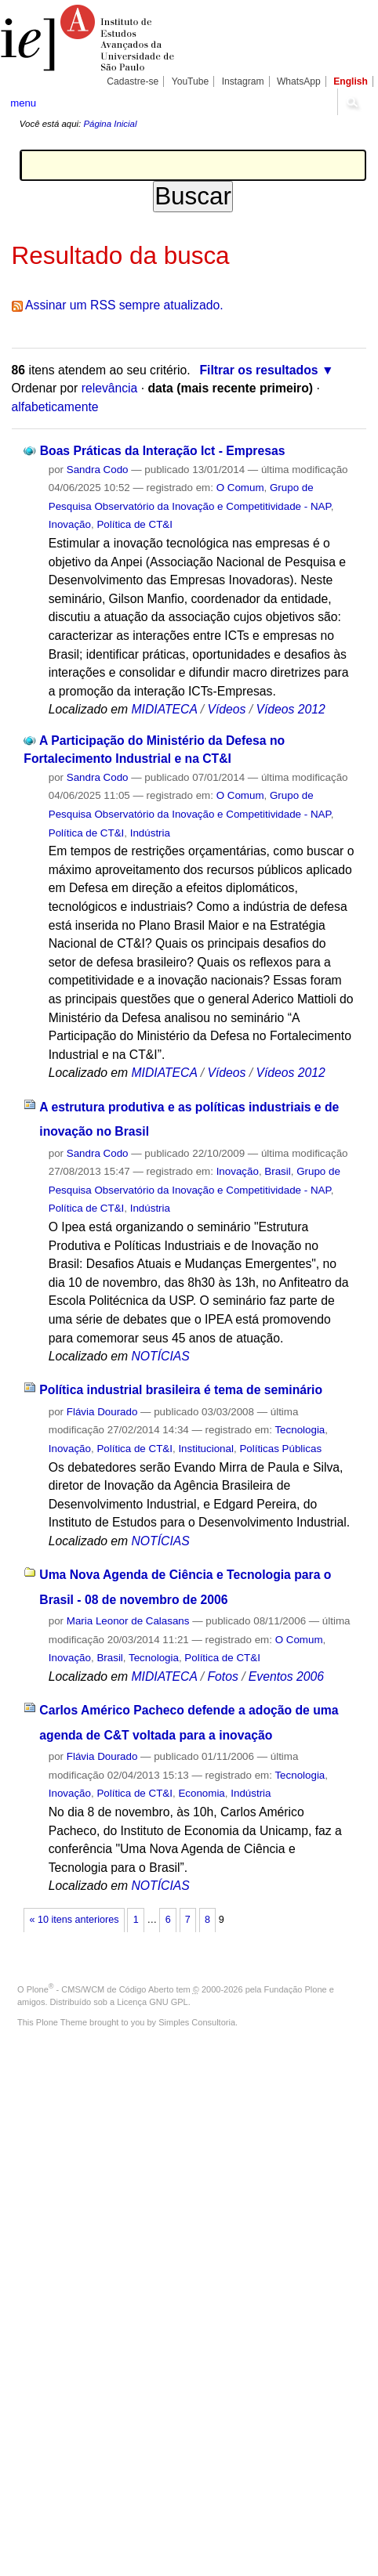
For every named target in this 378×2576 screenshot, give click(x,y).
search (351, 102)
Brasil (277, 1171)
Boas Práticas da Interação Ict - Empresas (162, 450)
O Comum (240, 487)
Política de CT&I (134, 524)
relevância (110, 388)
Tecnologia (299, 1430)
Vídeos (226, 709)
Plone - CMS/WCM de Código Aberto (100, 1989)
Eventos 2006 (286, 1676)
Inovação (70, 524)
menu (23, 103)
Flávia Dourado (102, 1412)
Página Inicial (109, 123)
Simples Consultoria (196, 2022)
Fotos (222, 1676)
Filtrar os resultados (258, 370)
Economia (201, 1793)
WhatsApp (299, 81)
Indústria (150, 833)
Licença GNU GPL (152, 2002)
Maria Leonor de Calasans (128, 1621)
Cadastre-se (132, 81)
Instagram (243, 81)
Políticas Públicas (280, 1448)
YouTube (190, 81)
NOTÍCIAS (160, 1356)
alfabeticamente (55, 407)
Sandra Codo (98, 469)
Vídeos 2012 (290, 709)
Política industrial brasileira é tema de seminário (180, 1389)
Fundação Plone (295, 1989)
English (350, 81)
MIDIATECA (164, 709)
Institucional (206, 1448)
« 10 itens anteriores (74, 1919)
